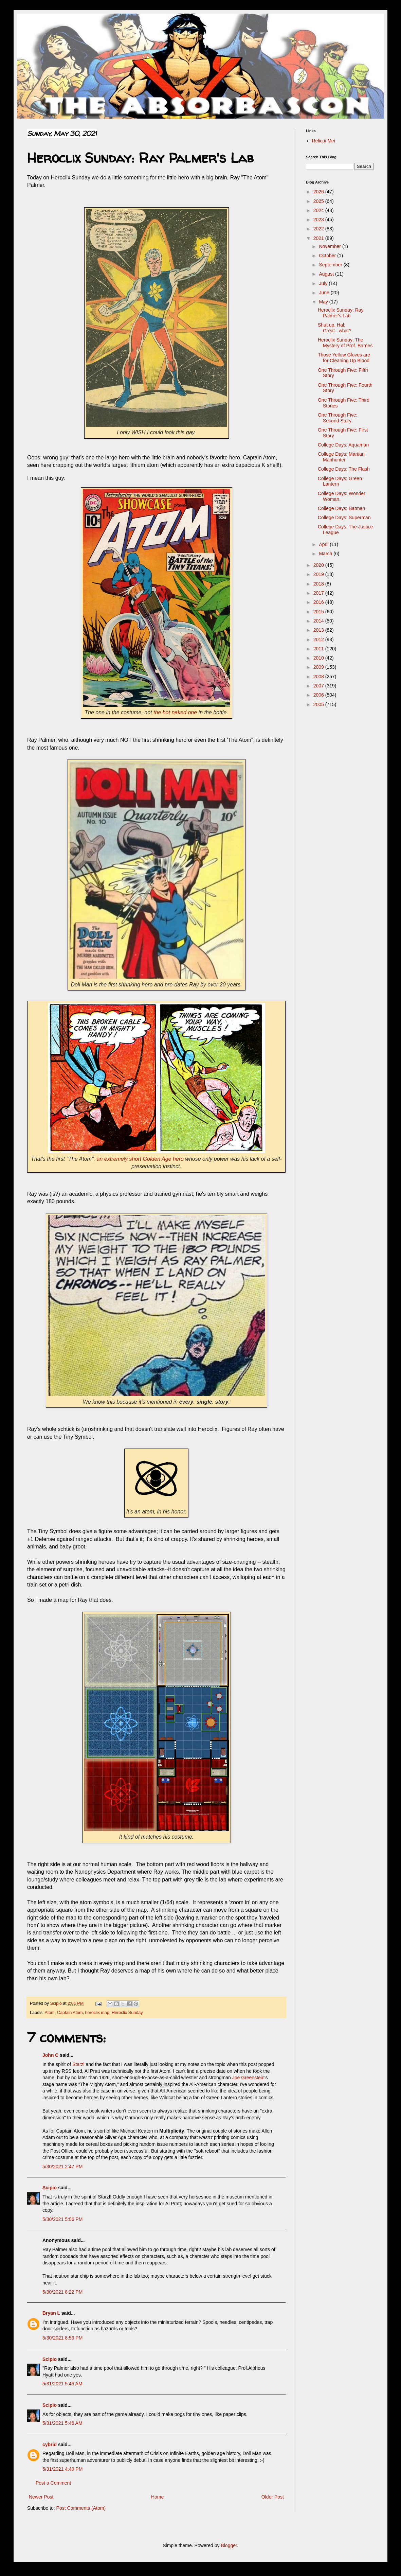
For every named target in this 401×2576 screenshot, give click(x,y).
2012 (319, 639)
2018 (319, 583)
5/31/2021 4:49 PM (62, 2469)
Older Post (272, 2497)
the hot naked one (175, 712)
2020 (319, 565)
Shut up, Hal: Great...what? (334, 327)
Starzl (78, 2064)
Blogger (229, 2545)
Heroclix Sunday (127, 2012)
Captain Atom (70, 2012)
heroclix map (97, 2012)
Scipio (49, 2187)
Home (157, 2497)
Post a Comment (53, 2483)
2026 (319, 191)
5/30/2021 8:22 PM (62, 2292)
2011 (319, 648)
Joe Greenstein (248, 2077)
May (324, 301)
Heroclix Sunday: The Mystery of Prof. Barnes (345, 342)
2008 (319, 676)
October (328, 255)
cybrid (49, 2444)
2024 (319, 210)
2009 (319, 667)
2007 (319, 685)
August (327, 274)
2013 (319, 630)
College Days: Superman (344, 517)
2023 (319, 219)
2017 (319, 593)
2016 (319, 602)
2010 (319, 658)
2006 (319, 695)
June (324, 292)
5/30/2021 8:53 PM (62, 2338)
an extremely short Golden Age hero (139, 1159)
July (324, 283)
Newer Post (41, 2497)
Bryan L (51, 2313)
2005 (319, 704)
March (326, 553)
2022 (319, 228)
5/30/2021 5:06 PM (62, 2219)
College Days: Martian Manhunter (341, 456)
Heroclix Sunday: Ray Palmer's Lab (341, 312)
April (324, 544)
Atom (49, 2012)
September (331, 264)
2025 (319, 201)
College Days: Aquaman (343, 445)
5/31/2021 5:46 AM (62, 2423)
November (330, 246)
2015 (319, 611)
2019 (319, 574)
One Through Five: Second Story (337, 417)
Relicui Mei (323, 140)
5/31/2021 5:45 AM (62, 2383)
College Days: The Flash (344, 469)
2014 (319, 621)
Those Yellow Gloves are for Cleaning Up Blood (344, 357)
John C (50, 2055)
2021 (319, 238)
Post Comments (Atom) (81, 2508)
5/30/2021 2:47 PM (62, 2166)
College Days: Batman (341, 508)
